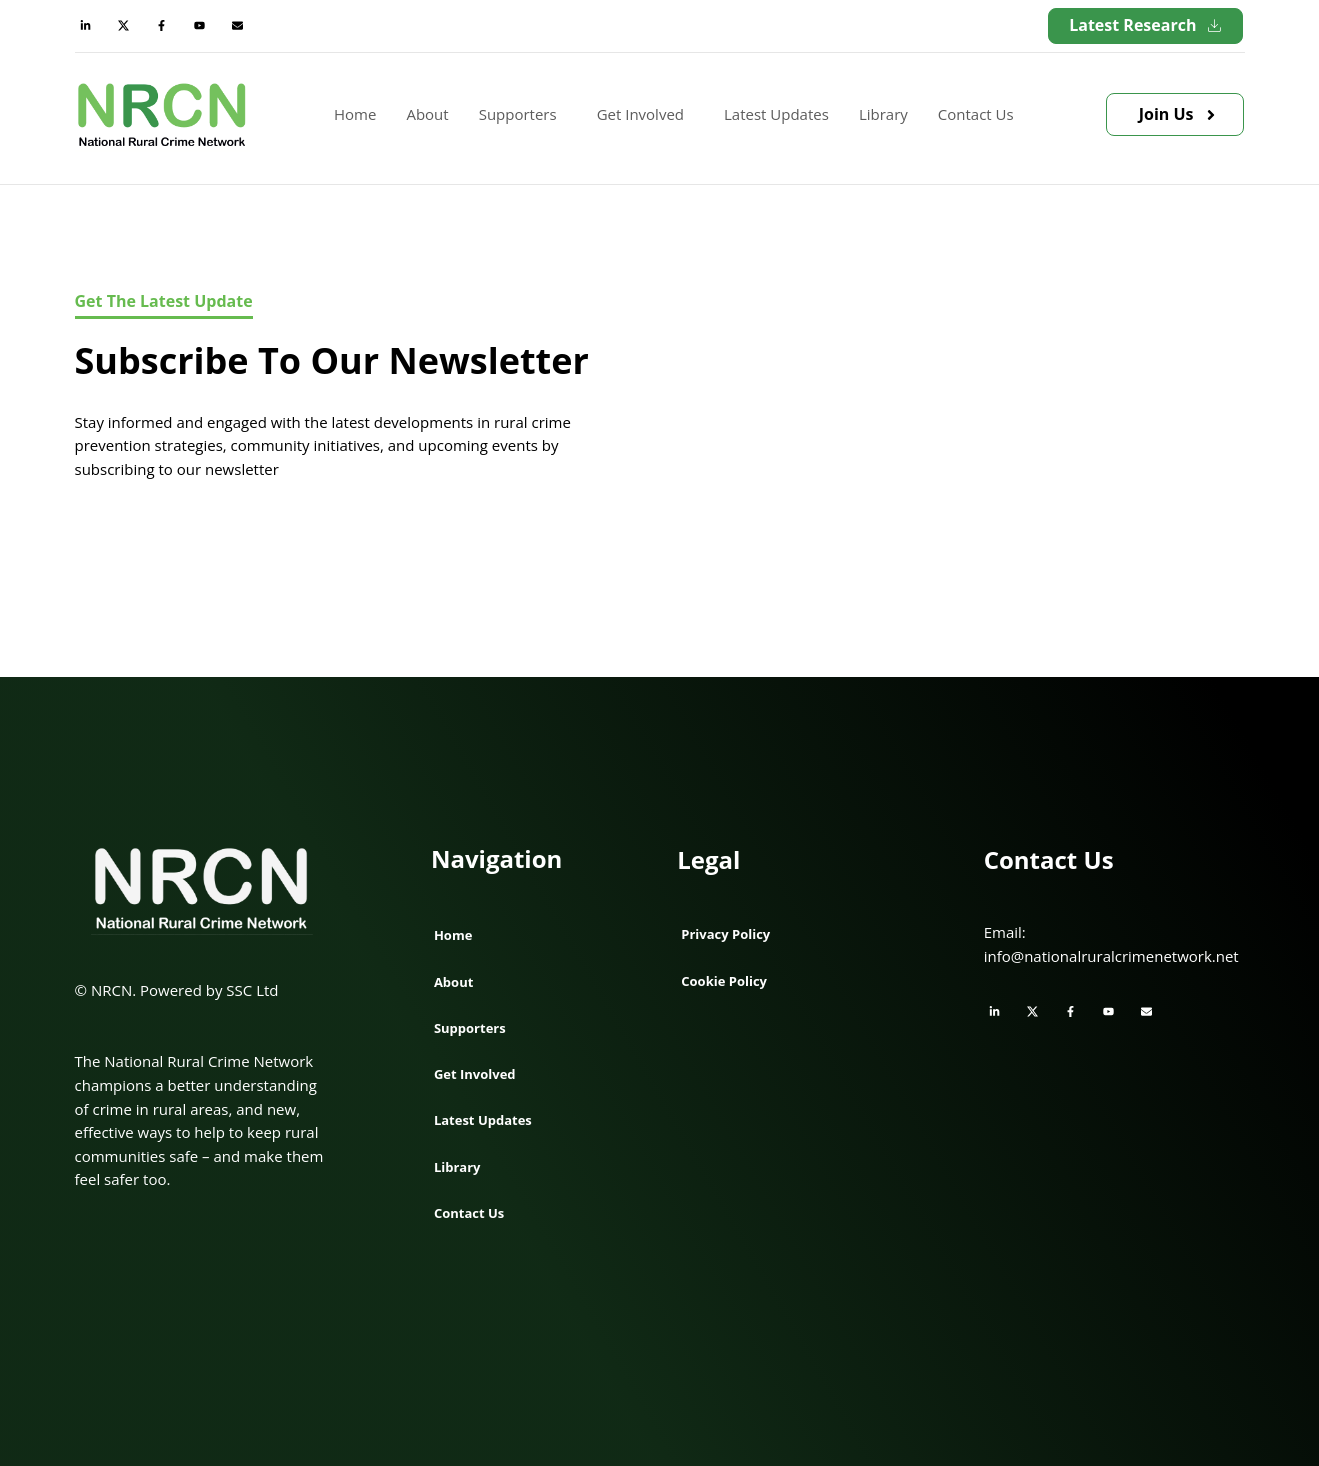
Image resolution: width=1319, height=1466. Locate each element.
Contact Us (976, 114)
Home (355, 114)
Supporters (518, 114)
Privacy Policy (725, 934)
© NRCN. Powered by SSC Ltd (177, 990)
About (427, 114)
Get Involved (640, 114)
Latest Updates (776, 114)
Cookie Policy (724, 981)
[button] (523, 115)
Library (883, 114)
